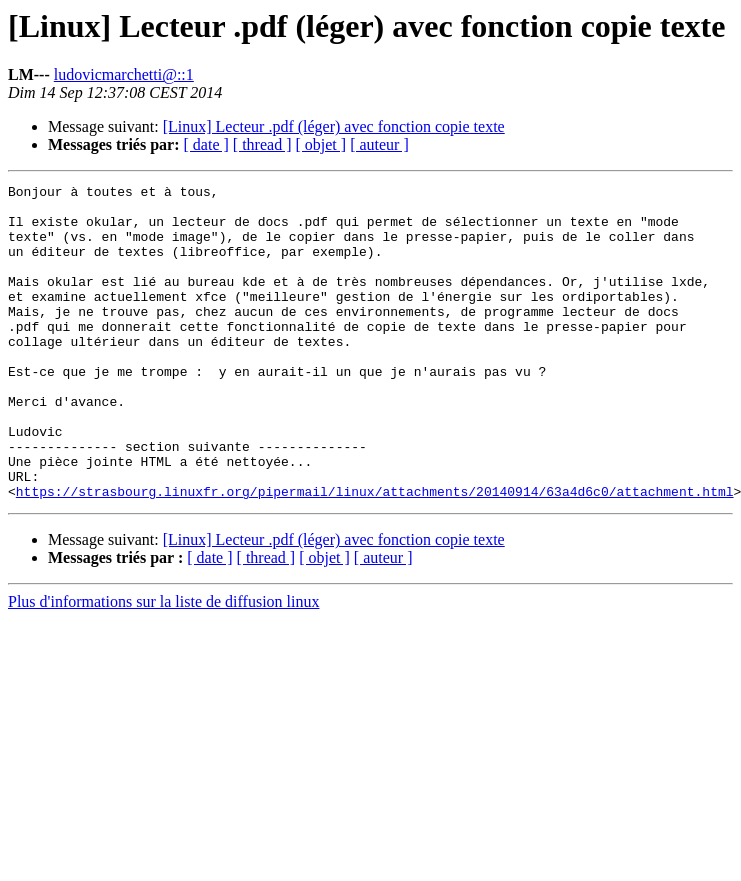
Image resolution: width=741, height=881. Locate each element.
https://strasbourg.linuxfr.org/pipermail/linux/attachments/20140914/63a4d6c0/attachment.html (375, 554)
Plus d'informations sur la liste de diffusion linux (163, 664)
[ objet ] (320, 144)
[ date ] (206, 144)
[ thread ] (262, 144)
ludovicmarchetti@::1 (124, 74)
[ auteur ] (379, 144)
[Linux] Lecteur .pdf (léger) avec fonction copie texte (334, 126)
